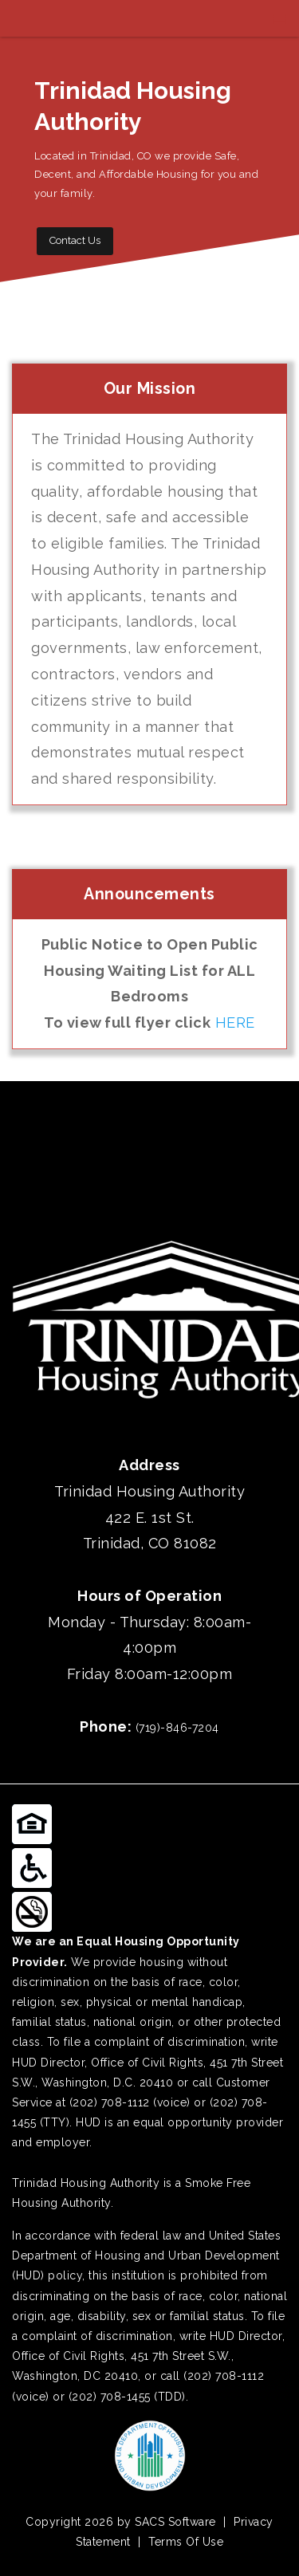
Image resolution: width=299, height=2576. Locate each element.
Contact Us (74, 240)
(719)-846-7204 (177, 1727)
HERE (235, 1022)
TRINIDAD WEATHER (149, 1141)
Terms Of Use (185, 2541)
